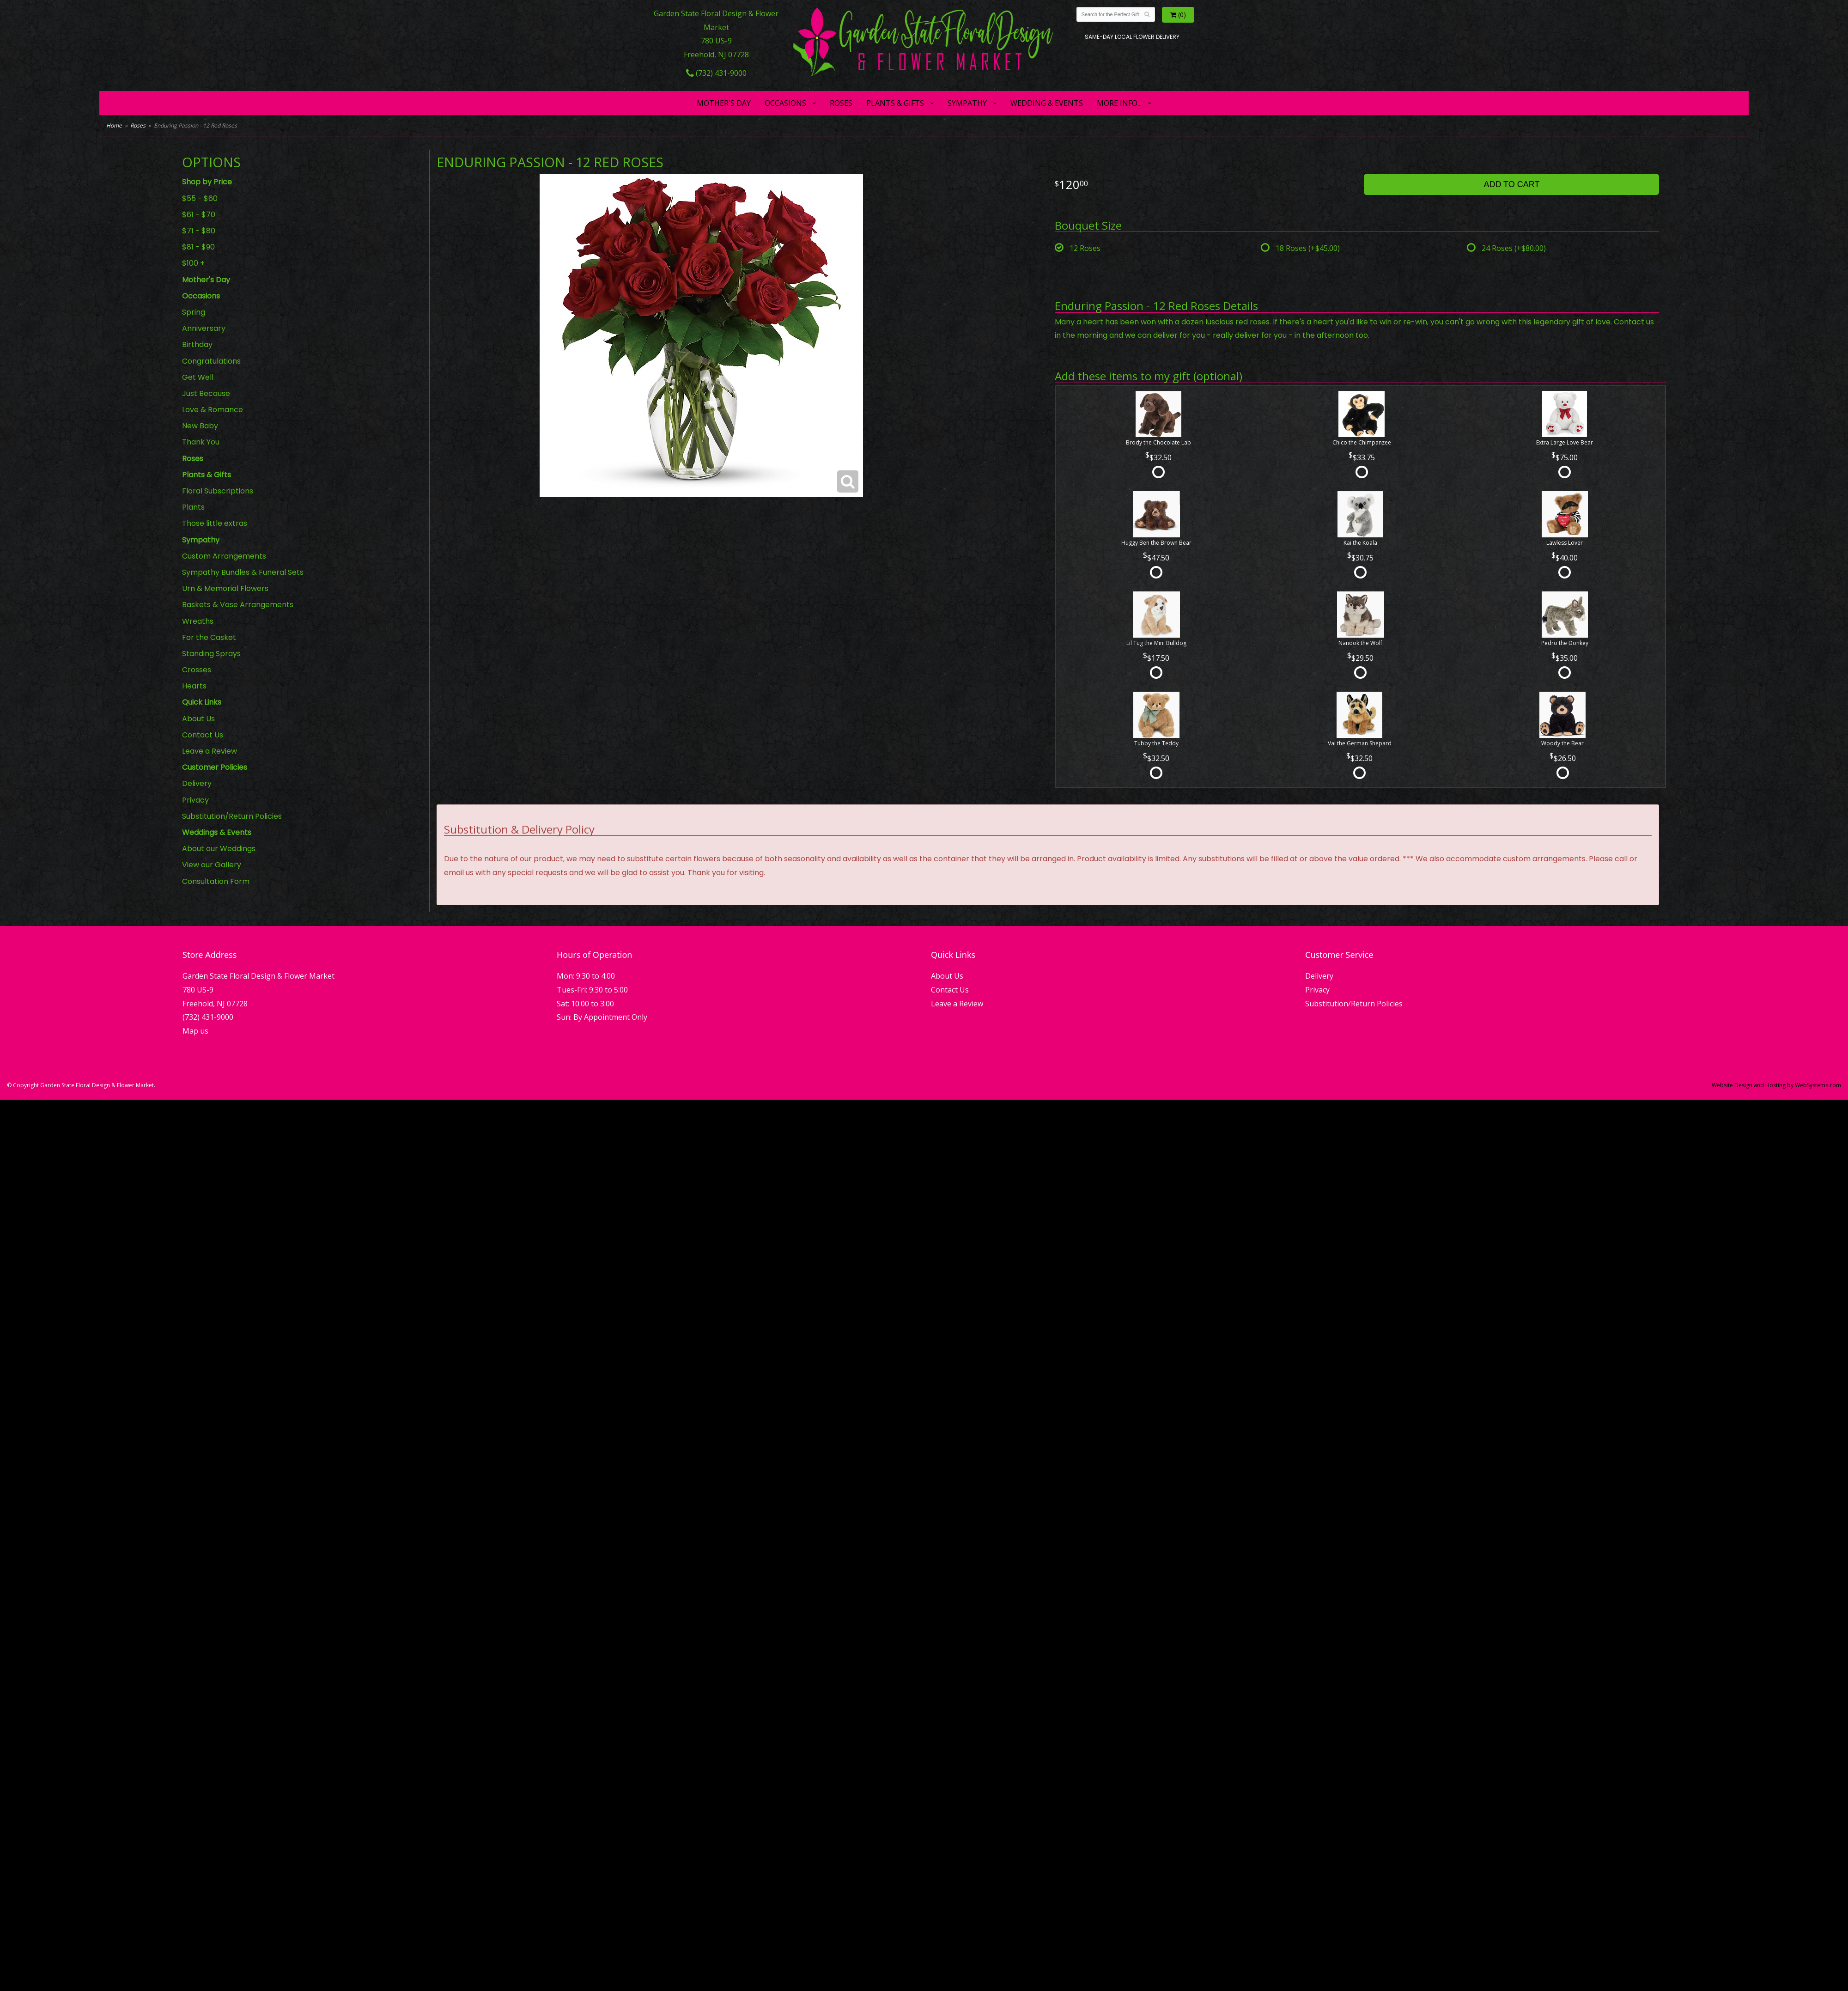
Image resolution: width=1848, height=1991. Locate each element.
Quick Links (201, 702)
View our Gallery (211, 864)
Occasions (785, 103)
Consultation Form (215, 881)
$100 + (193, 263)
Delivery (197, 783)
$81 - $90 (198, 247)
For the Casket (209, 637)
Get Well (197, 377)
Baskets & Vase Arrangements (237, 604)
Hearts (194, 686)
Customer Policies (214, 767)
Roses (841, 103)
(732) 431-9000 (716, 73)
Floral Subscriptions (217, 491)
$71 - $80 (198, 230)
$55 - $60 (200, 198)
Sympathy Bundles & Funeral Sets (243, 572)
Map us (195, 1031)
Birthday (197, 344)
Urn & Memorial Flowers (225, 588)
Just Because (206, 393)
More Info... (1119, 103)
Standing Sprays (211, 653)
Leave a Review (209, 751)
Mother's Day (724, 103)
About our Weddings (218, 848)
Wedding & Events (1046, 103)
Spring (193, 312)
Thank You (200, 442)
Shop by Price (207, 182)
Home (114, 125)
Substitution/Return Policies (232, 816)
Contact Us (202, 735)
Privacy (195, 800)
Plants (193, 507)
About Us (198, 718)
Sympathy (967, 103)
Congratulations (211, 361)
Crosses (196, 669)
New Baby (200, 425)
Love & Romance (212, 409)
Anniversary (203, 328)
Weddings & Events (216, 832)
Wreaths (197, 621)
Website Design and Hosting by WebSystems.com (1776, 1085)
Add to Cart (1511, 184)
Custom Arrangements (224, 556)
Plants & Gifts (895, 103)
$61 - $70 (198, 214)
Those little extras (214, 523)
